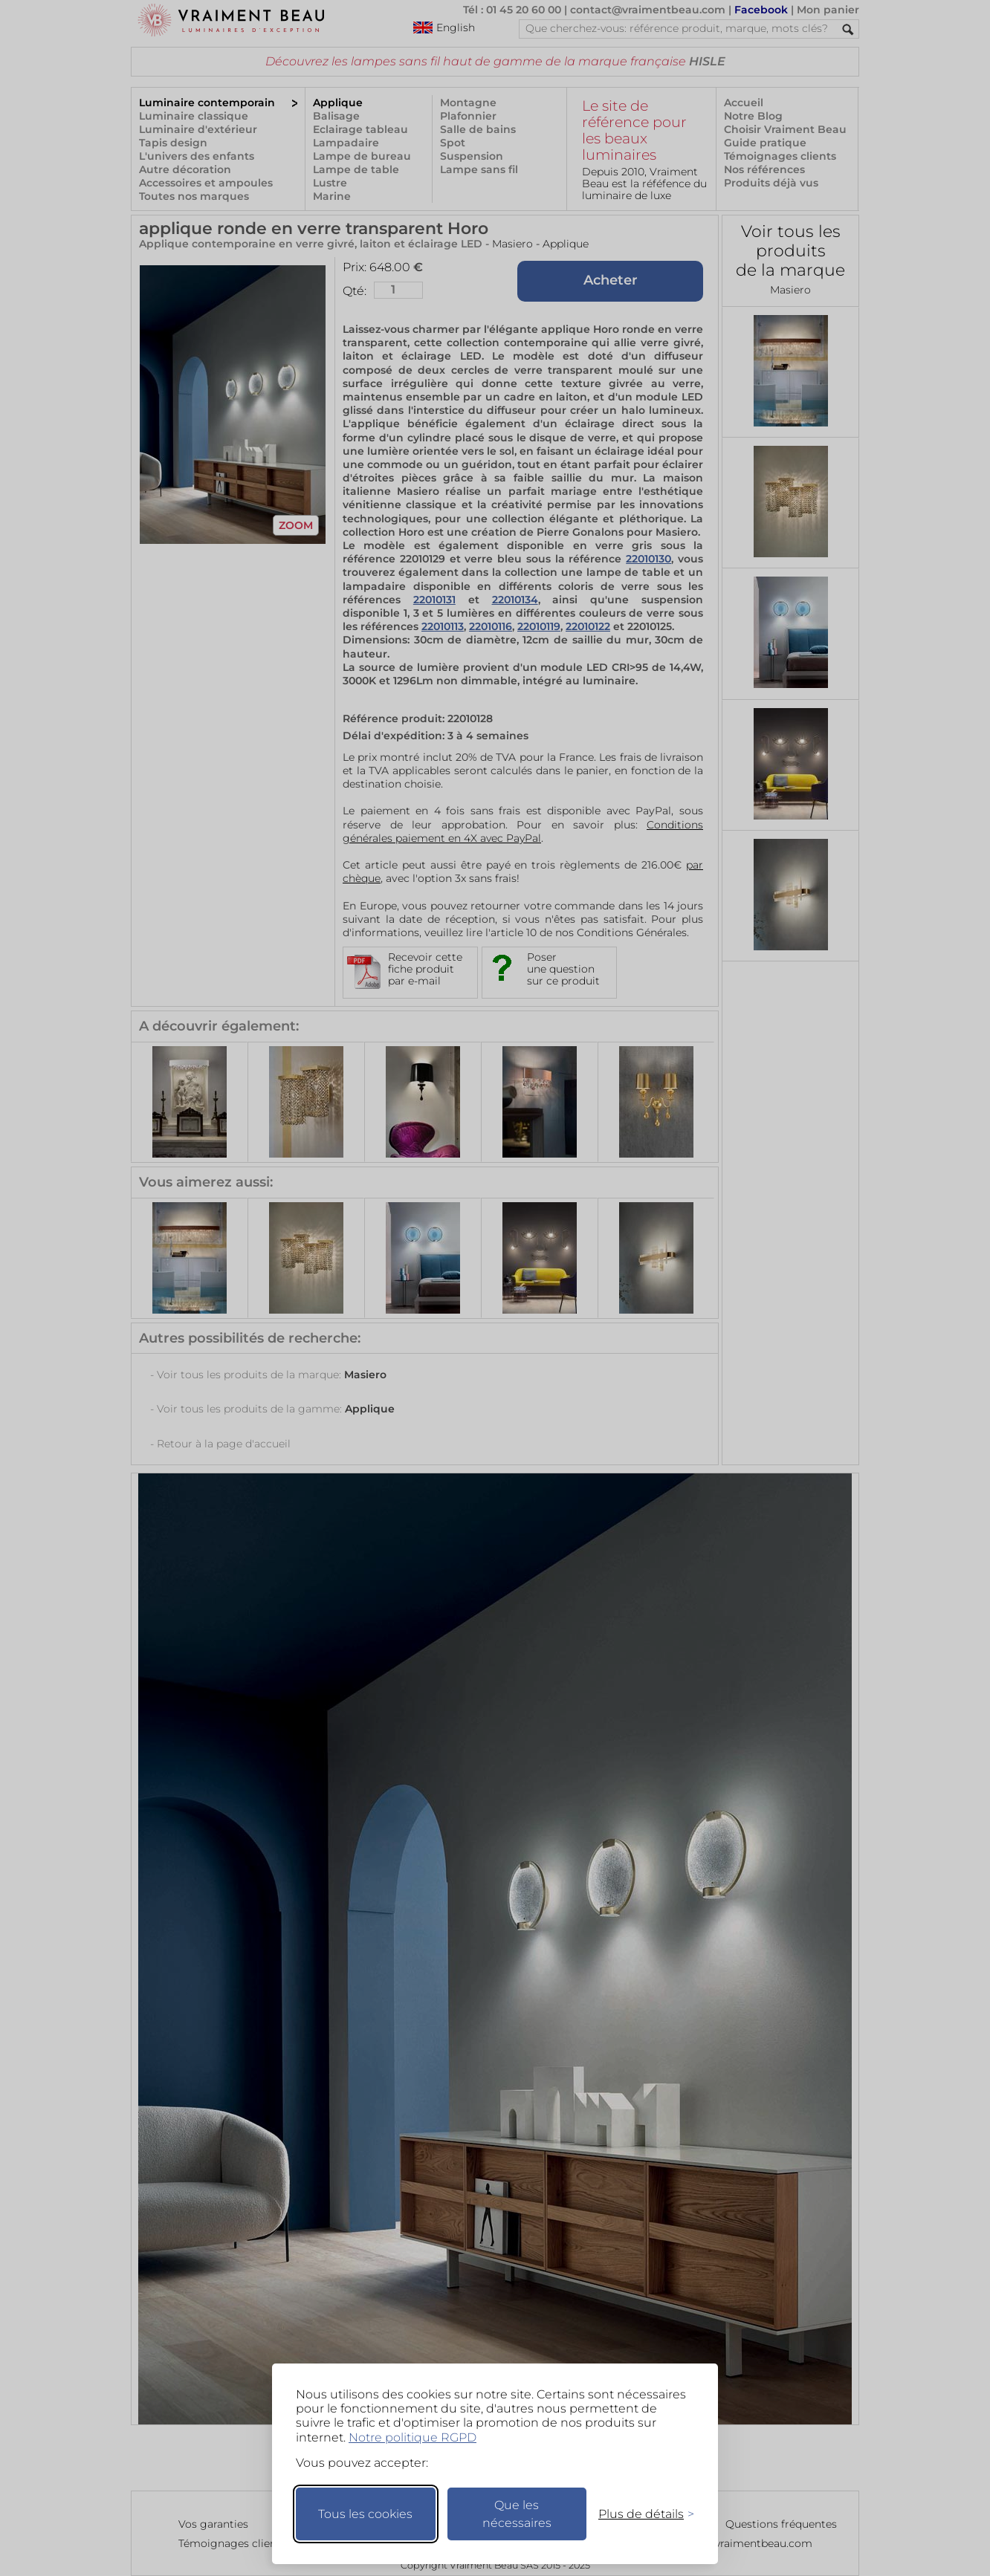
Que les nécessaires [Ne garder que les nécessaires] (516, 2514)
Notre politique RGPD (412, 2437)
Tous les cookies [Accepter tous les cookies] (365, 2514)
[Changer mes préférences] (639, 2514)
